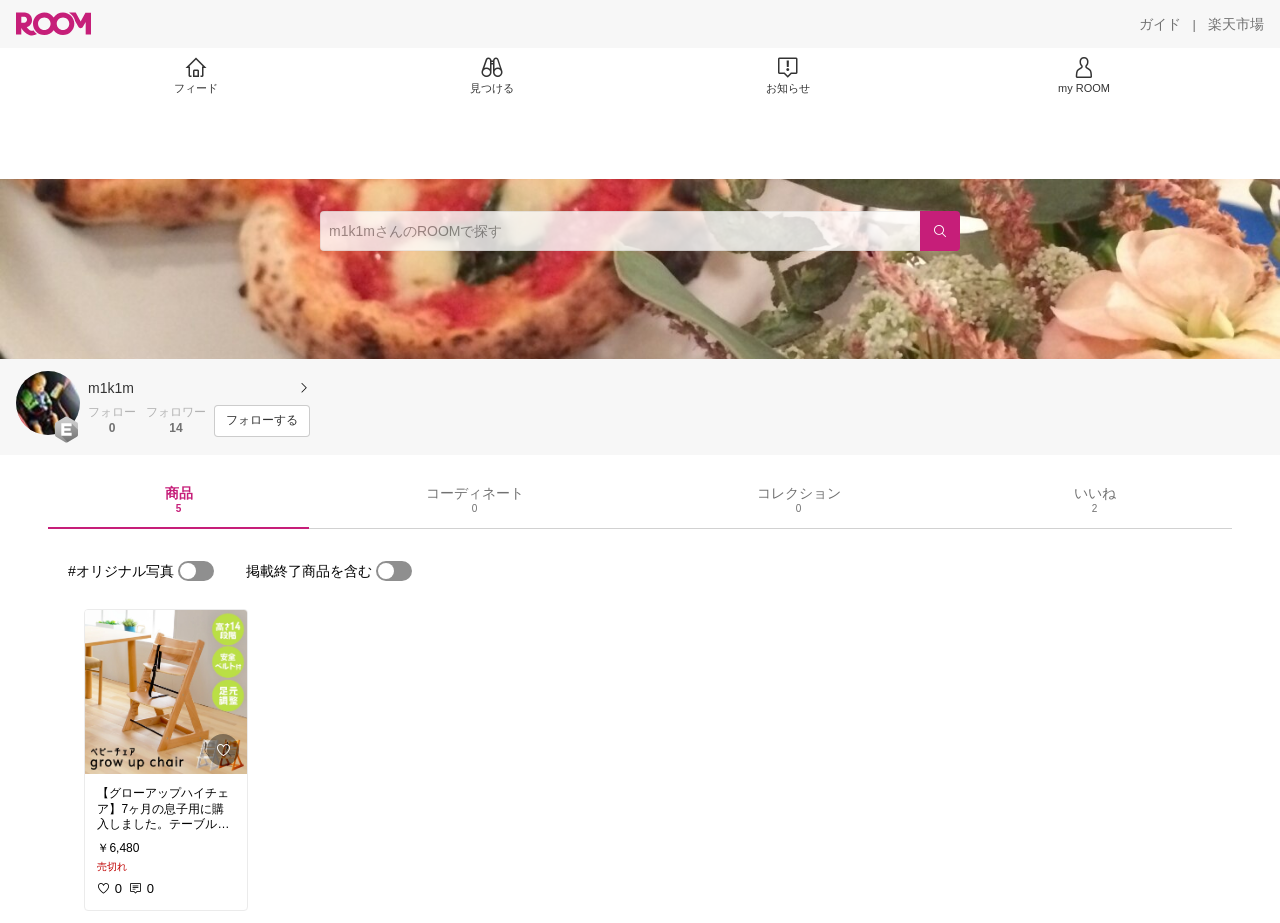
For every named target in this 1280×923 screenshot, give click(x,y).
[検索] (940, 231)
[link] (166, 692)
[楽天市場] (1236, 24)
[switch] (196, 571)
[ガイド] (1160, 24)
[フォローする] (262, 421)
